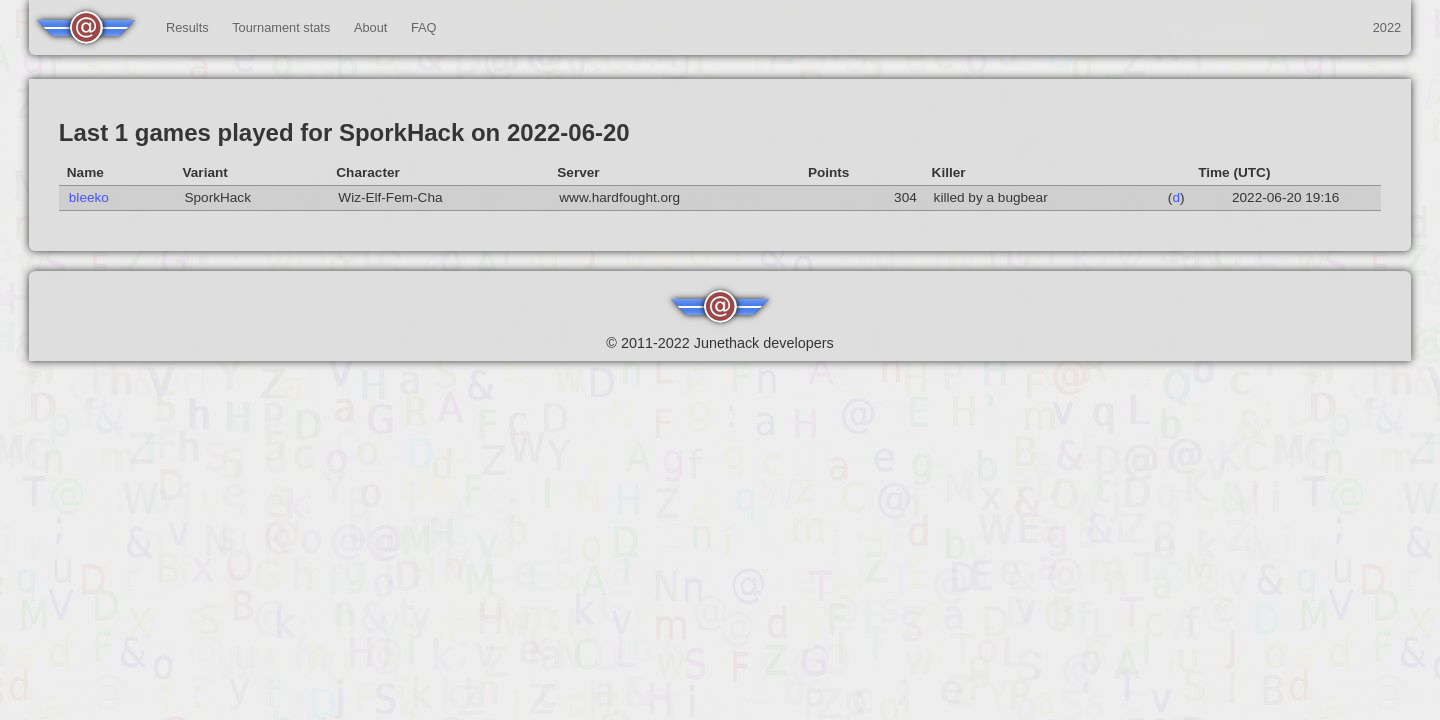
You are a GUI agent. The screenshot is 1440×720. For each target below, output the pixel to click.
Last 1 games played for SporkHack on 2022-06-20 (344, 132)
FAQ (424, 27)
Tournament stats (281, 27)
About (370, 27)
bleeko (89, 197)
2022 (1387, 27)
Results (187, 27)
